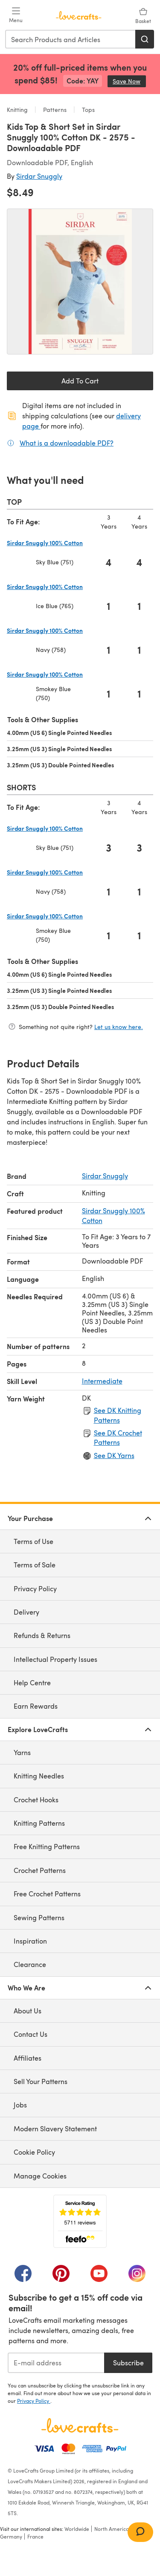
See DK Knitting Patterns (117, 1415)
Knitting (18, 110)
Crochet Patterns (40, 1870)
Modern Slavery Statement (55, 2128)
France (35, 2536)
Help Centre (32, 1682)
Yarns (22, 1752)
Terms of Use (33, 1541)
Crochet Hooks (36, 1799)
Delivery (26, 1611)
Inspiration (30, 1940)
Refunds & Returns (42, 1635)
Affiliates (27, 2057)
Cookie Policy (34, 2151)
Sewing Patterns (39, 1917)
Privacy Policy (35, 1588)
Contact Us (30, 2034)
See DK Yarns (114, 1455)
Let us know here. (118, 1027)
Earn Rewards (36, 1705)
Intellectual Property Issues (55, 1659)
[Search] (144, 39)
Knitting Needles (39, 1775)
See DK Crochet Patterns (118, 1437)
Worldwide (76, 2528)
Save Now (129, 81)
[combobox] (70, 39)
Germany (11, 2536)
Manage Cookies (40, 2175)
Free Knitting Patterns (47, 1846)
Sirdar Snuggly (39, 176)
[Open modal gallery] (80, 282)
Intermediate (102, 1380)
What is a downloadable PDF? (66, 442)
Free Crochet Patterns (47, 1893)
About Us (27, 2010)
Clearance (30, 1964)
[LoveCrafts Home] (80, 2425)
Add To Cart (80, 380)
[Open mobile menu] (15, 15)
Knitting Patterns (39, 1822)
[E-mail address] (56, 2363)
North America (111, 2528)
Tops (87, 110)
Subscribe (128, 2362)
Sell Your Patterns (40, 2081)
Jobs (20, 2104)
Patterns (54, 110)
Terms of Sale (34, 1564)
